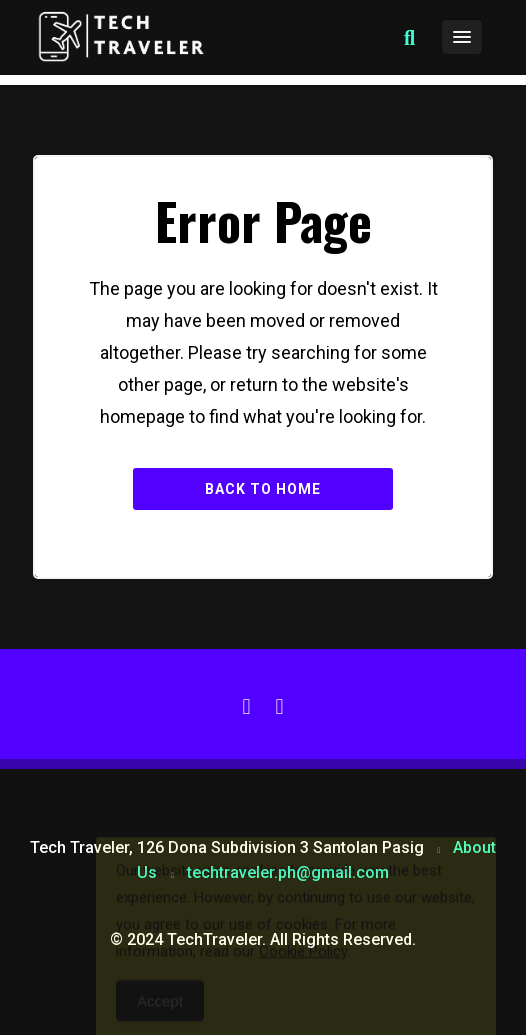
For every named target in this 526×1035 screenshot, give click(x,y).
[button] (409, 38)
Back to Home (263, 489)
